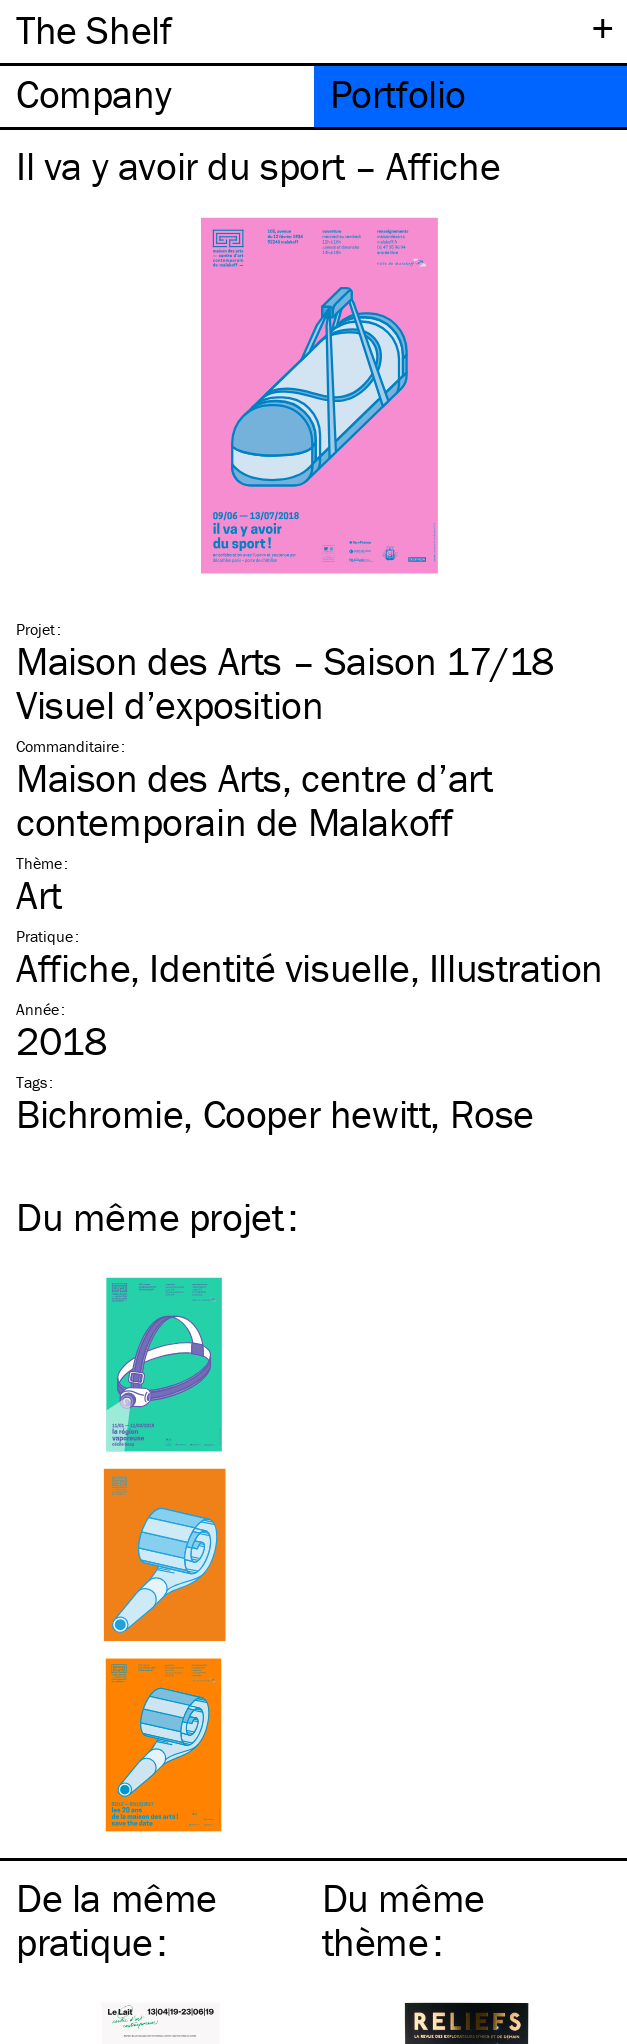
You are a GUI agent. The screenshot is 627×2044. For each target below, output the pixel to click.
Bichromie (99, 1113)
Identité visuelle (279, 967)
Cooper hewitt (317, 1113)
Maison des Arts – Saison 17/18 (285, 660)
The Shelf (93, 29)
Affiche (73, 967)
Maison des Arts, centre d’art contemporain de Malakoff (254, 799)
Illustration (516, 967)
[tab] (157, 96)
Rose (492, 1113)
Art (39, 894)
